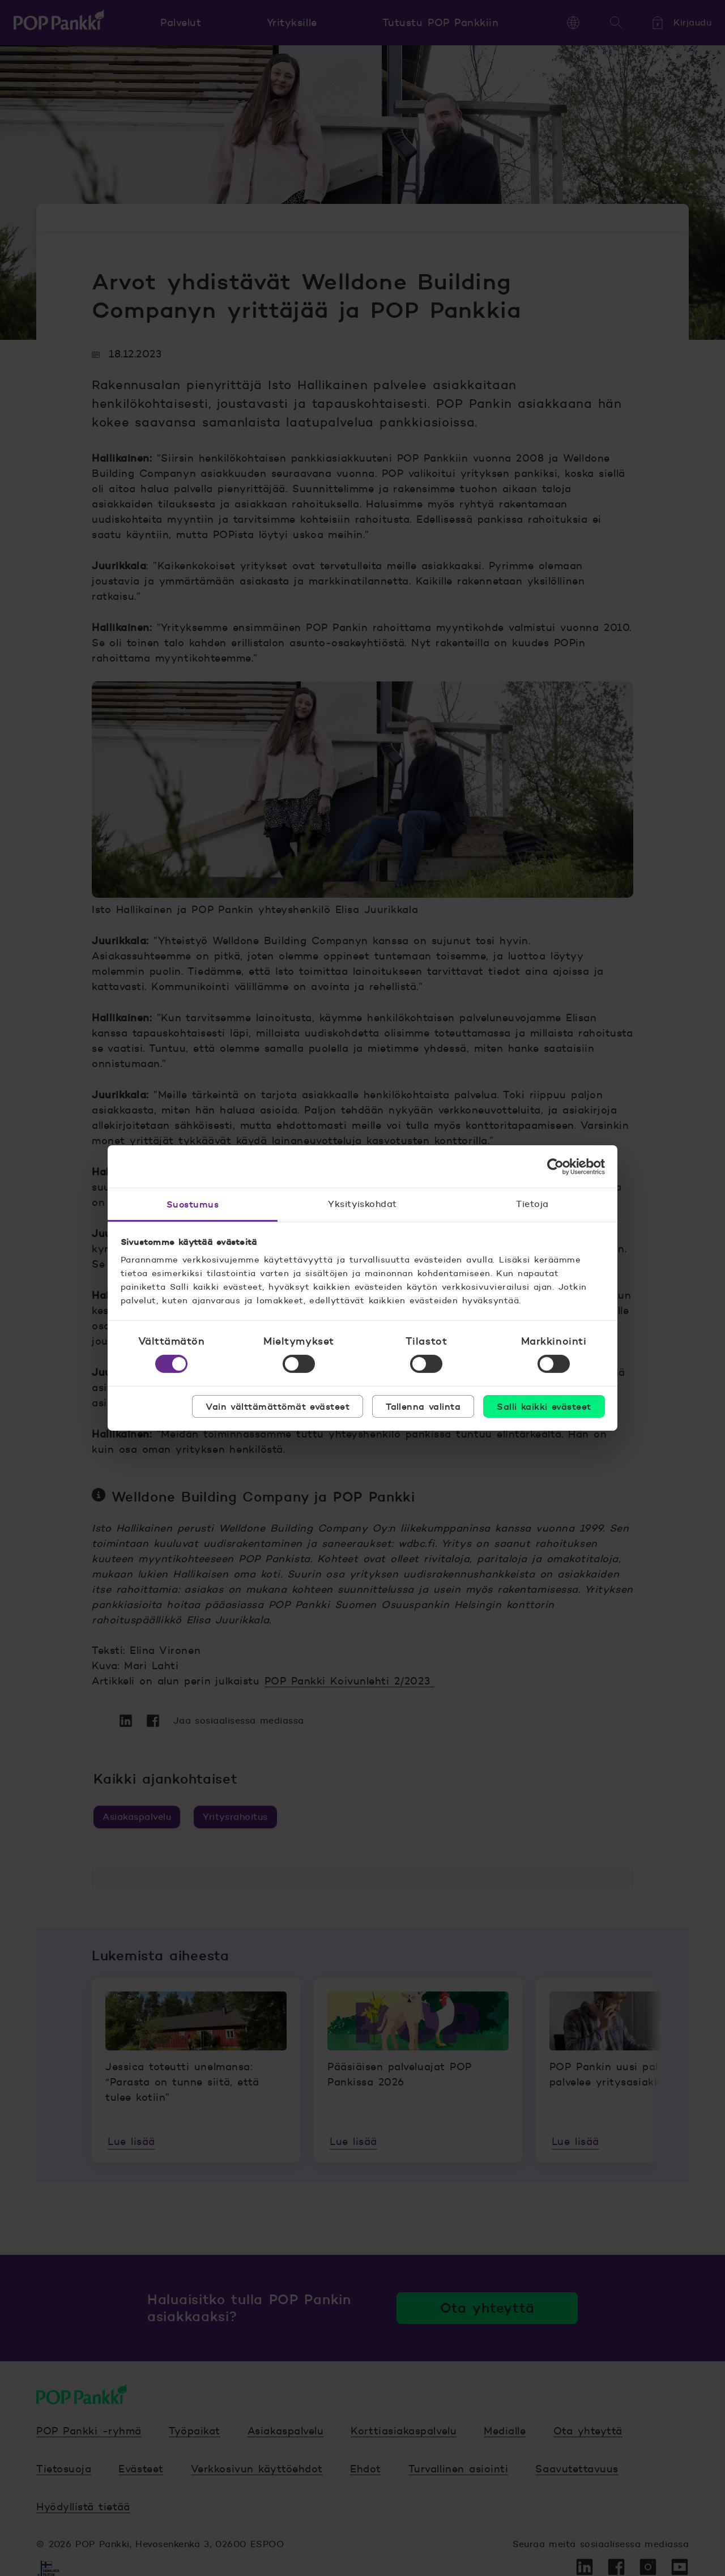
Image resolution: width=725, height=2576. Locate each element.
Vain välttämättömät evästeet (277, 1406)
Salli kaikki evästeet (544, 1406)
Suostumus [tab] (193, 1204)
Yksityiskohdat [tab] (362, 1204)
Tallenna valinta (423, 1406)
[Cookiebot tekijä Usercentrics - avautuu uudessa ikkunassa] (555, 1166)
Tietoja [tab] (532, 1204)
